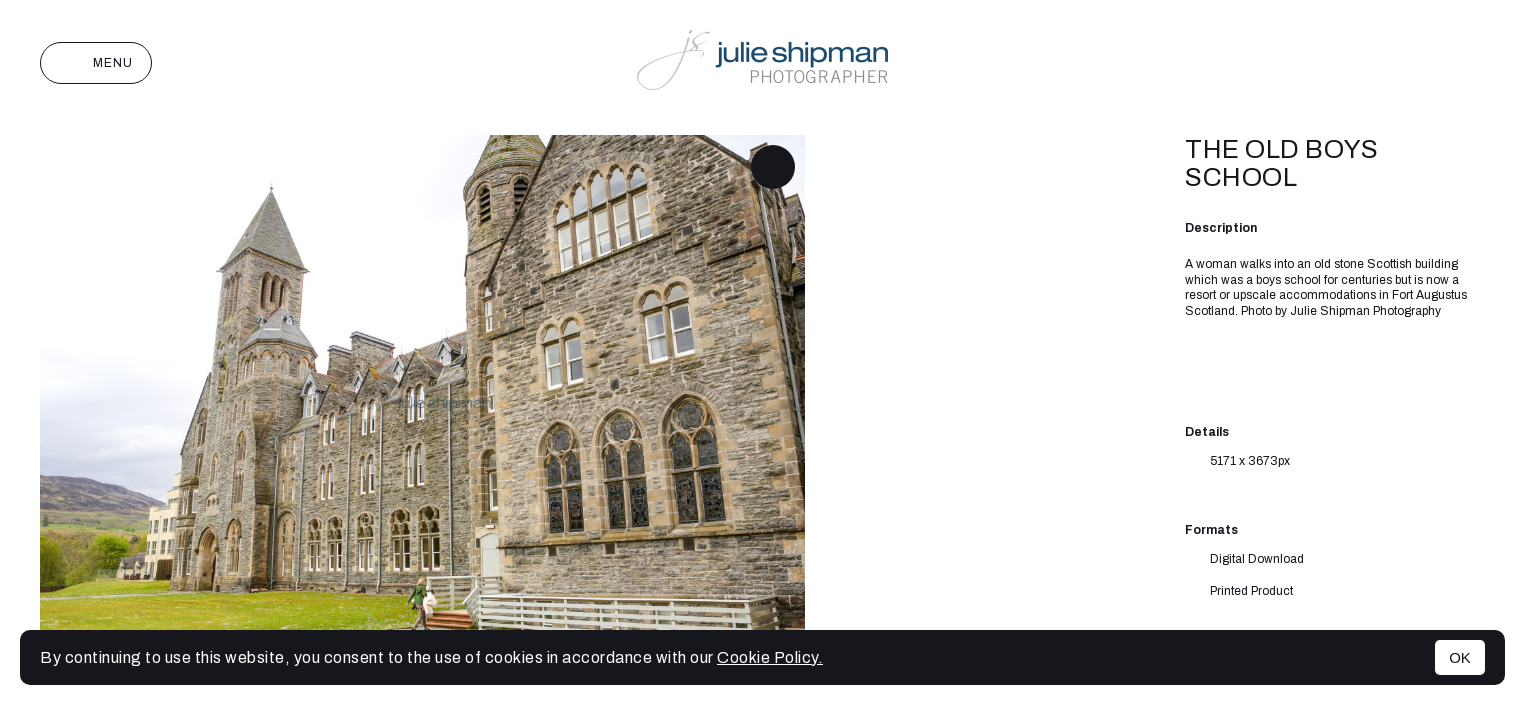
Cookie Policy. (770, 657)
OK (1460, 657)
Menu (96, 63)
